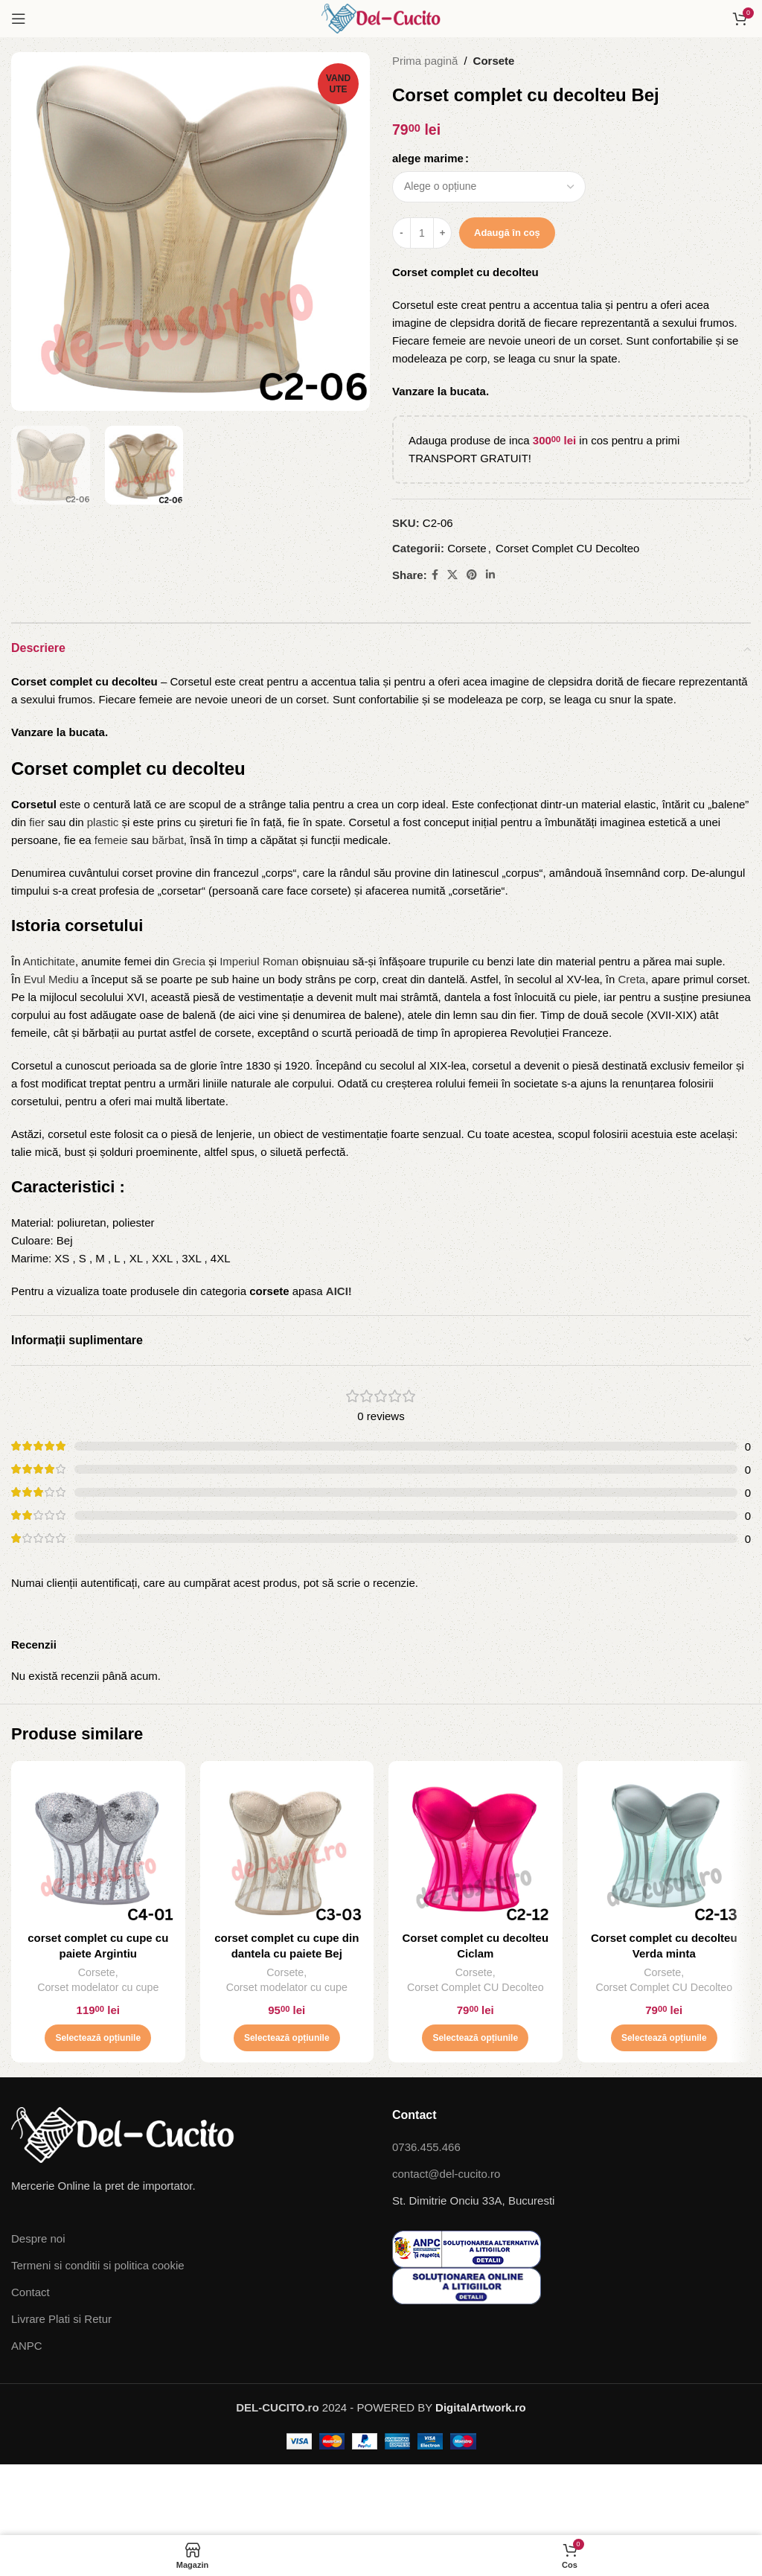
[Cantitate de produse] (422, 233)
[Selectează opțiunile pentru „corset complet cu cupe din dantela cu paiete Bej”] (287, 2037)
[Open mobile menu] (18, 18)
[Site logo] (381, 17)
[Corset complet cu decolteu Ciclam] (475, 1848)
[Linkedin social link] (490, 575)
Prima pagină (425, 60)
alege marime (428, 158)
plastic (103, 822)
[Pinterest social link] (471, 575)
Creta (632, 979)
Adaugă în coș (507, 232)
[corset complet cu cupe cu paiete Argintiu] (98, 1848)
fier (37, 822)
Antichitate (49, 961)
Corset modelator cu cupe (98, 1987)
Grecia (189, 961)
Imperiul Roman (259, 961)
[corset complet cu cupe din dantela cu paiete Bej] (287, 1848)
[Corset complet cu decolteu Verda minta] (664, 1848)
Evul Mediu (51, 979)
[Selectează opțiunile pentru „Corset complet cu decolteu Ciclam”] (475, 2037)
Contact (30, 2292)
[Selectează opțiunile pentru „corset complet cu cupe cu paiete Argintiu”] (98, 2037)
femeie (111, 840)
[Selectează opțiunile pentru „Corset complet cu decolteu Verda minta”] (664, 2037)
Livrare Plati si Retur (61, 2319)
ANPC (26, 2345)
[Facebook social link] (435, 575)
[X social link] (452, 575)
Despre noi (38, 2238)
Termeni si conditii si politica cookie (98, 2265)
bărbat (168, 840)
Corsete (494, 60)
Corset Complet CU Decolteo (567, 548)
